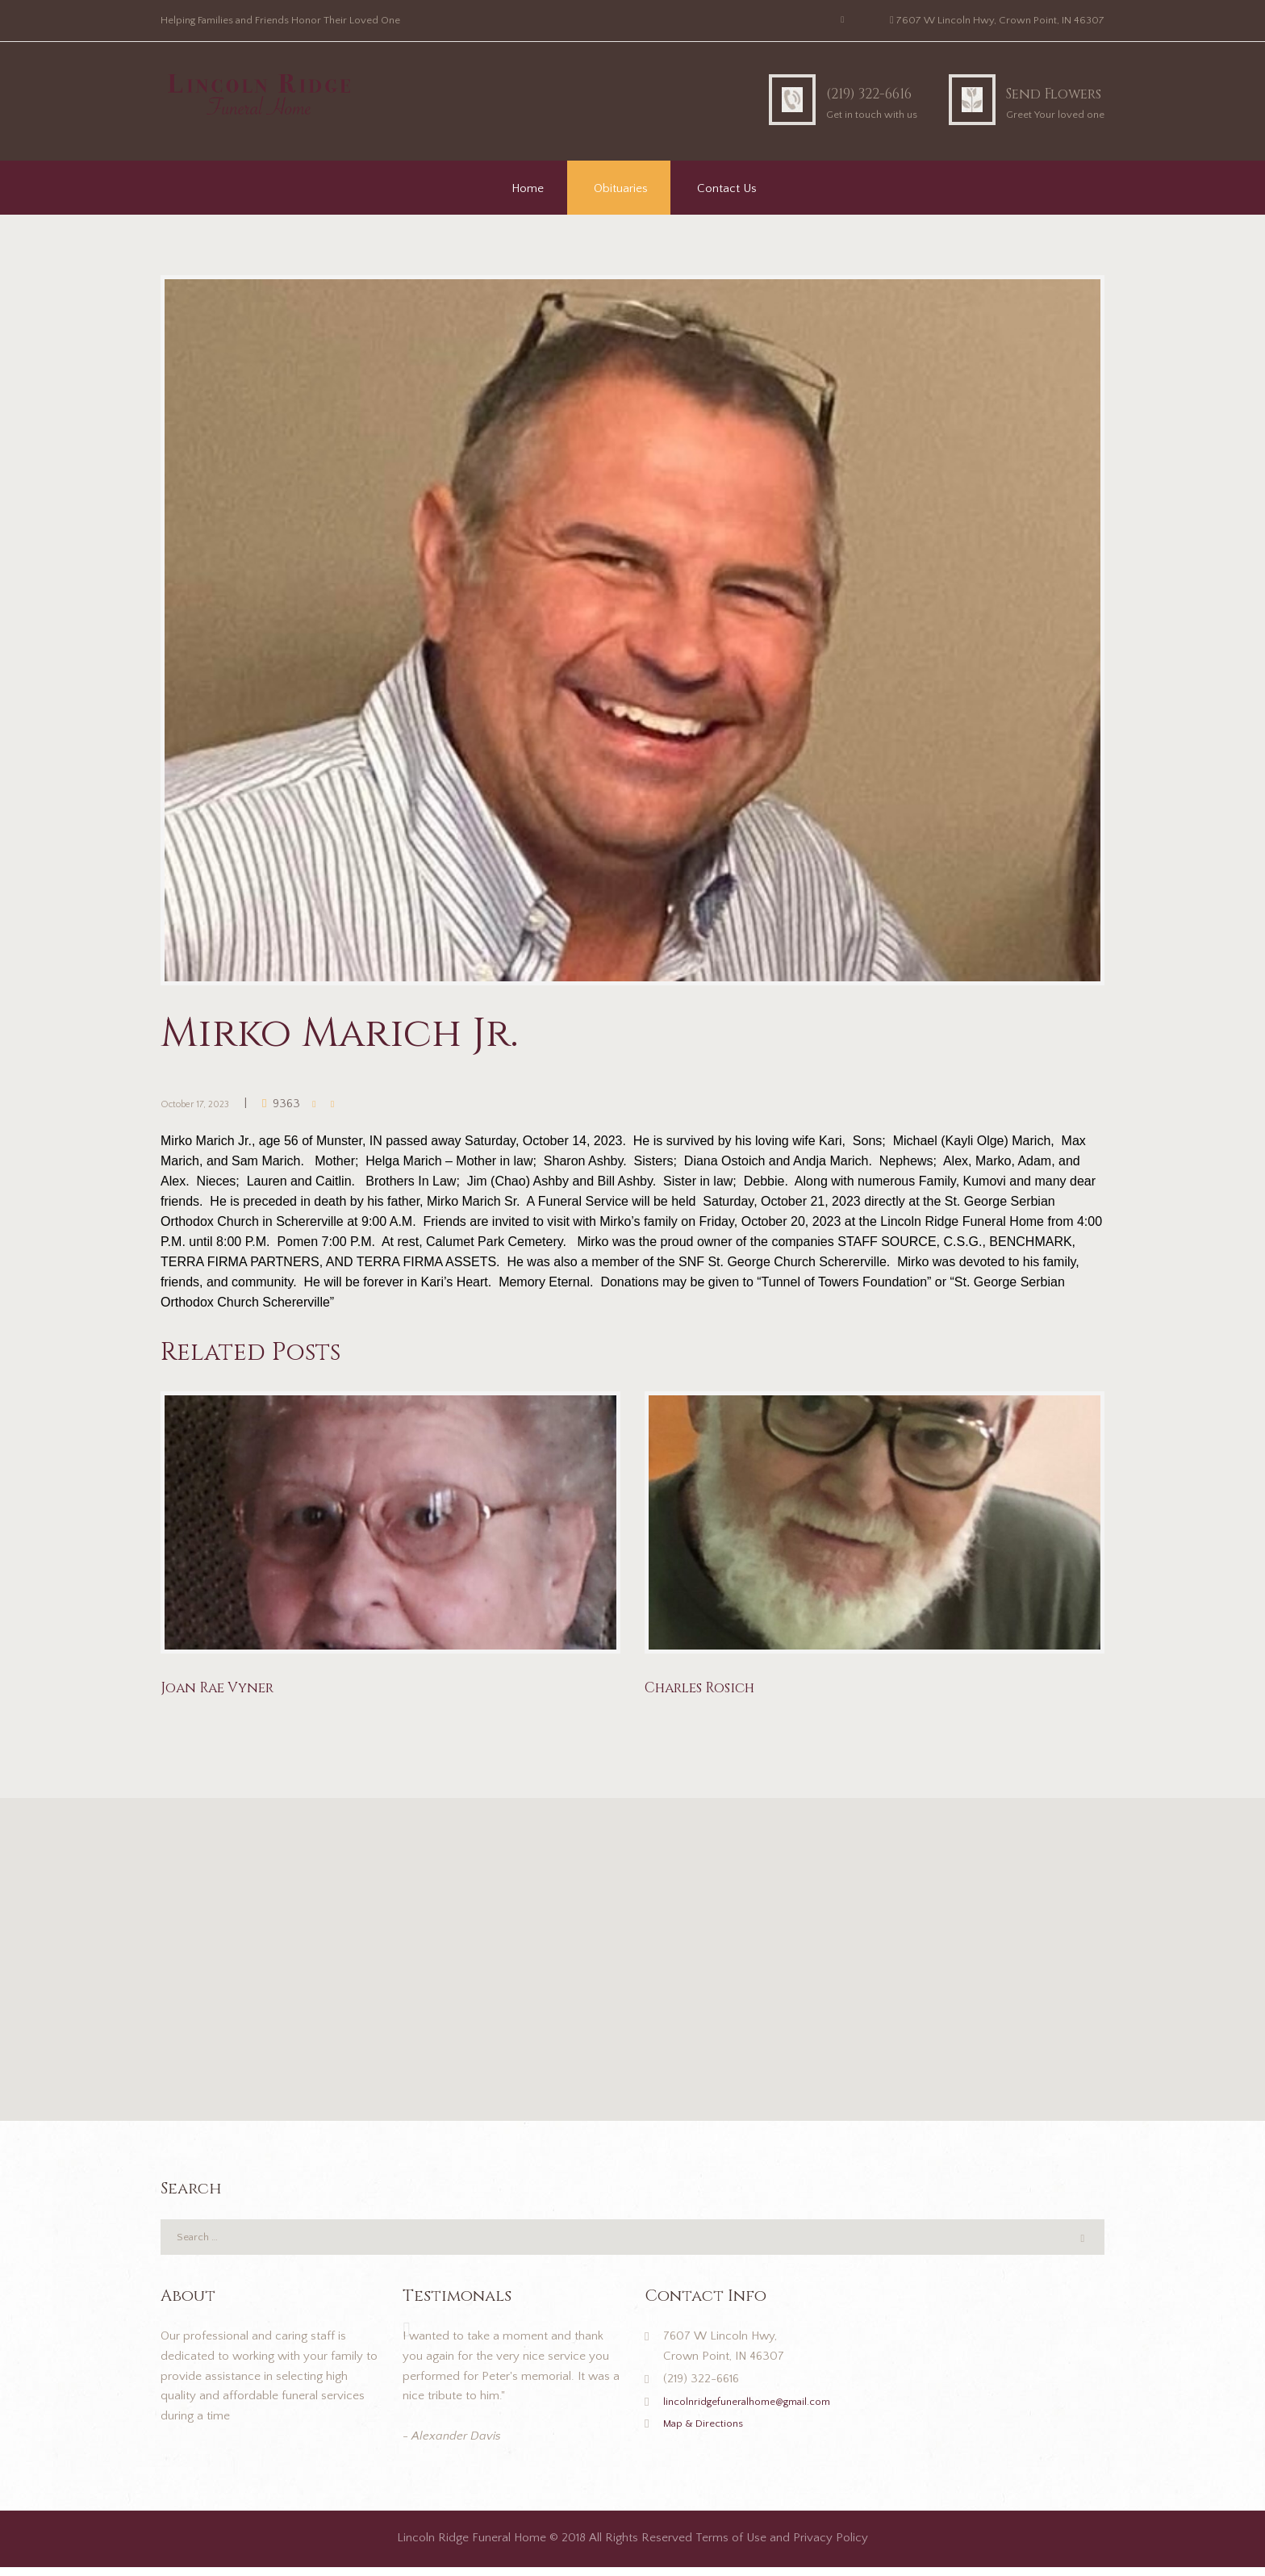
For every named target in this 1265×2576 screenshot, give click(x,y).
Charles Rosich (712, 1689)
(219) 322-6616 (805, 92)
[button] (632, 1951)
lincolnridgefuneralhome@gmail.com (759, 2410)
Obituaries (621, 188)
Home (527, 188)
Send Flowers (1031, 92)
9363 (308, 1104)
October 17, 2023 (206, 1104)
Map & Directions (709, 2433)
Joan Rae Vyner (227, 1689)
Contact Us (727, 188)
